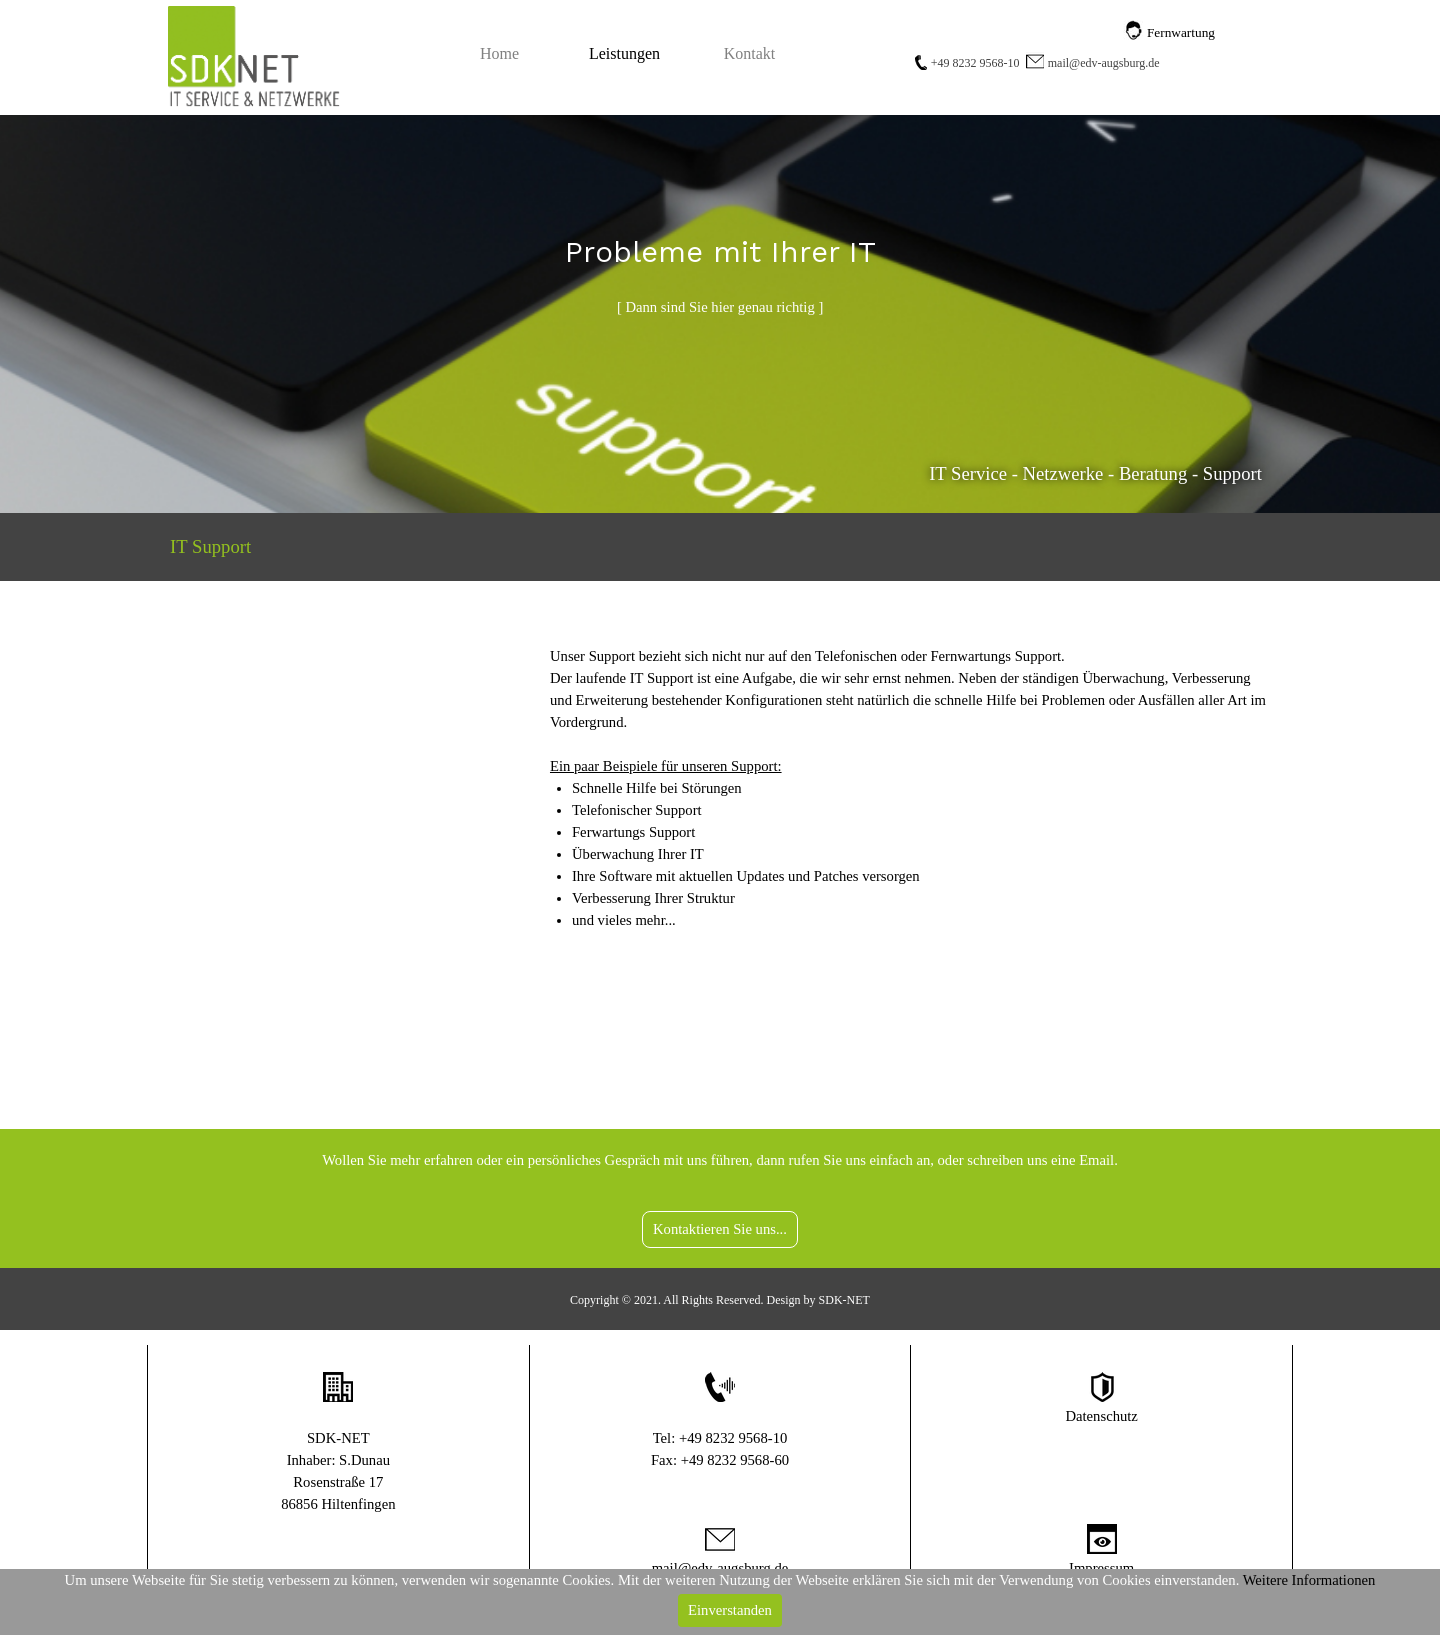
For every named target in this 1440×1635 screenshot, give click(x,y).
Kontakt (750, 53)
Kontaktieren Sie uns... (720, 1229)
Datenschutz (1101, 1416)
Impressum (1101, 1568)
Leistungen (624, 53)
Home (499, 53)
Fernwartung (1181, 32)
